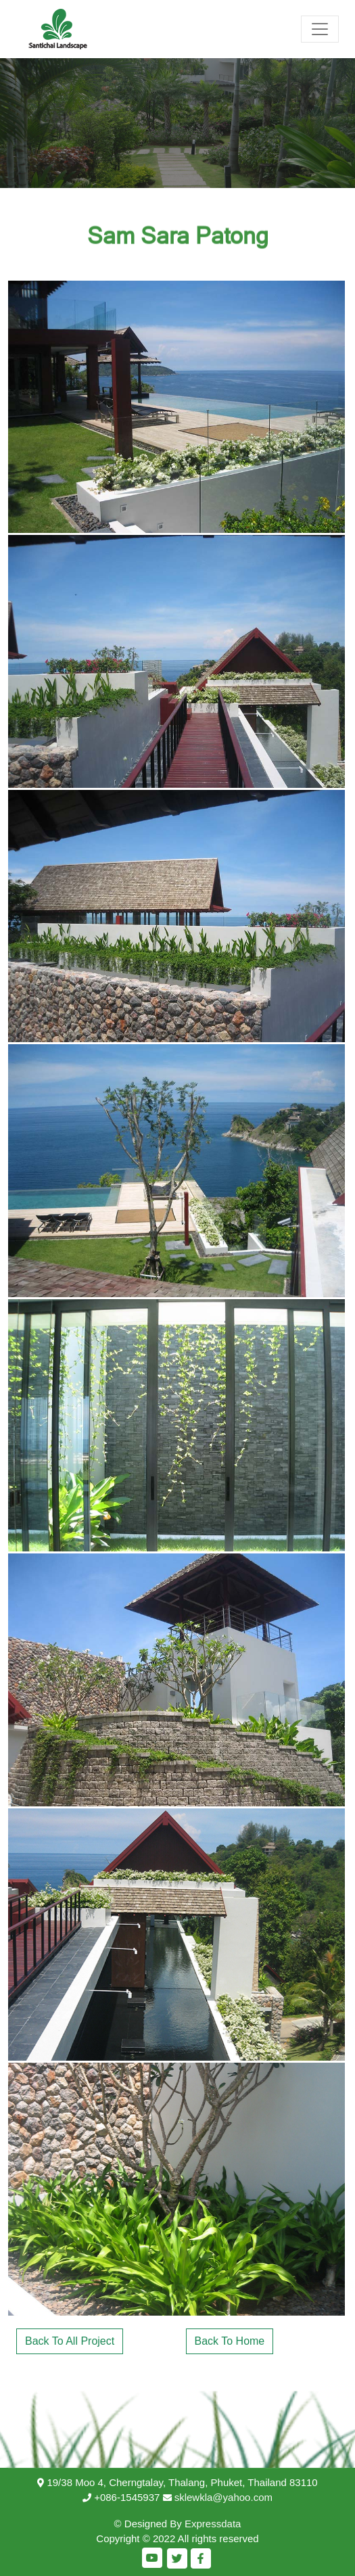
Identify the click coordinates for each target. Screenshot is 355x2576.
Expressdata (213, 2523)
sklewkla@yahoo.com (223, 2497)
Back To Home (230, 2341)
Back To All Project (69, 2341)
